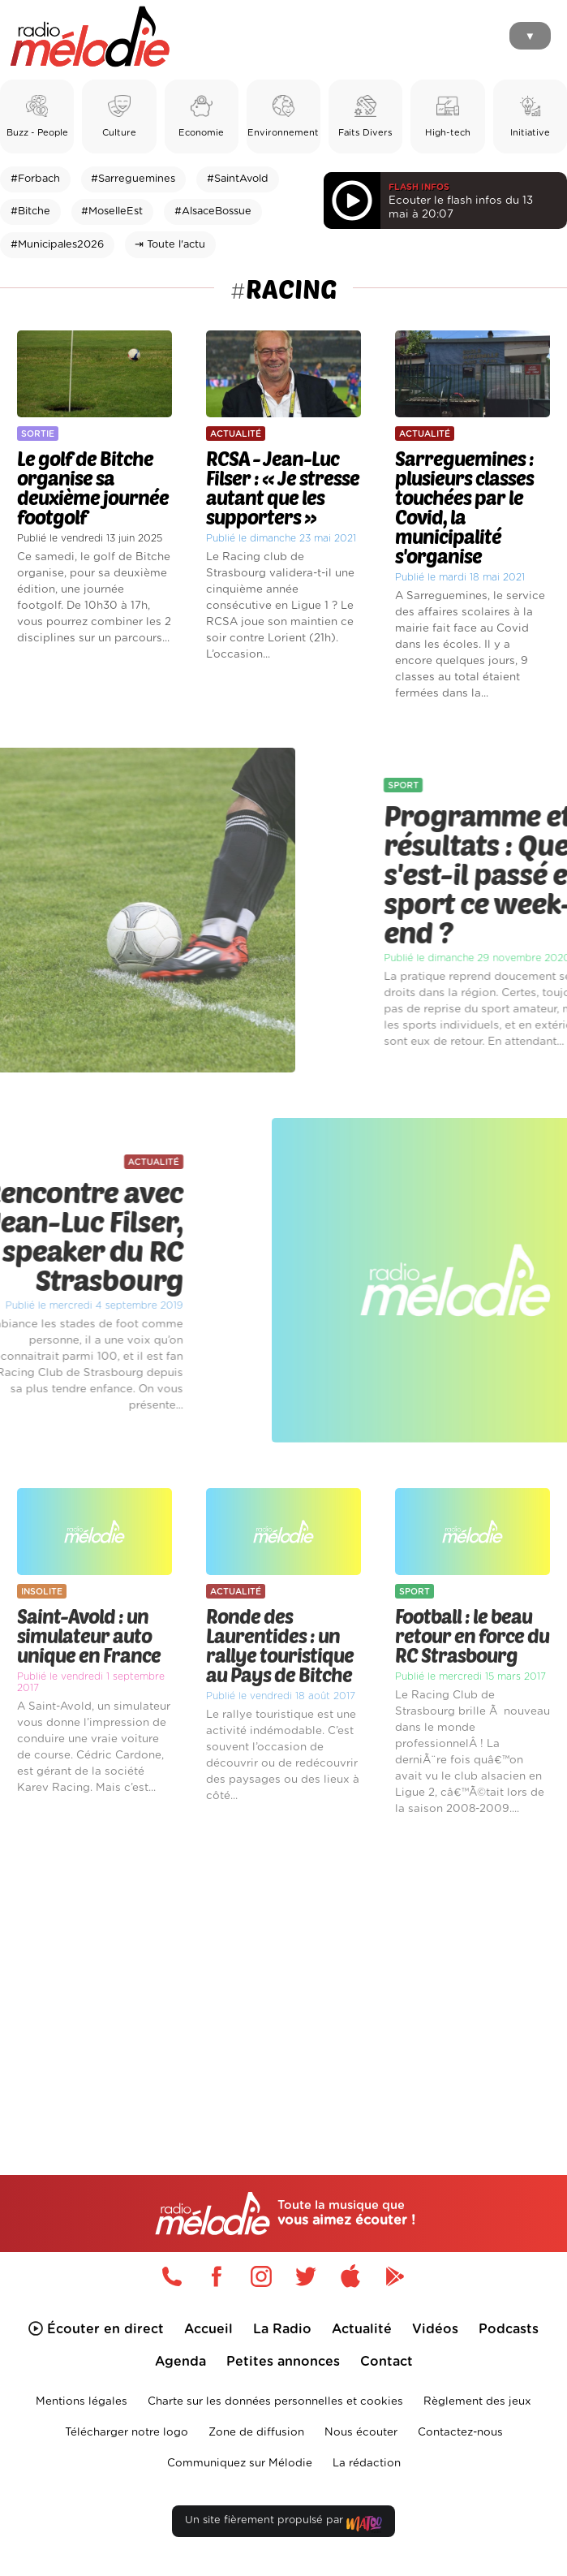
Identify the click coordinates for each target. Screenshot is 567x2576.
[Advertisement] (283, 1967)
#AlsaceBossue (212, 211)
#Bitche (30, 211)
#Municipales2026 (57, 244)
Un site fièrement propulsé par (283, 2523)
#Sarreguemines (133, 179)
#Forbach (35, 179)
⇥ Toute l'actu (170, 244)
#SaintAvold (237, 179)
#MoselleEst (112, 211)
